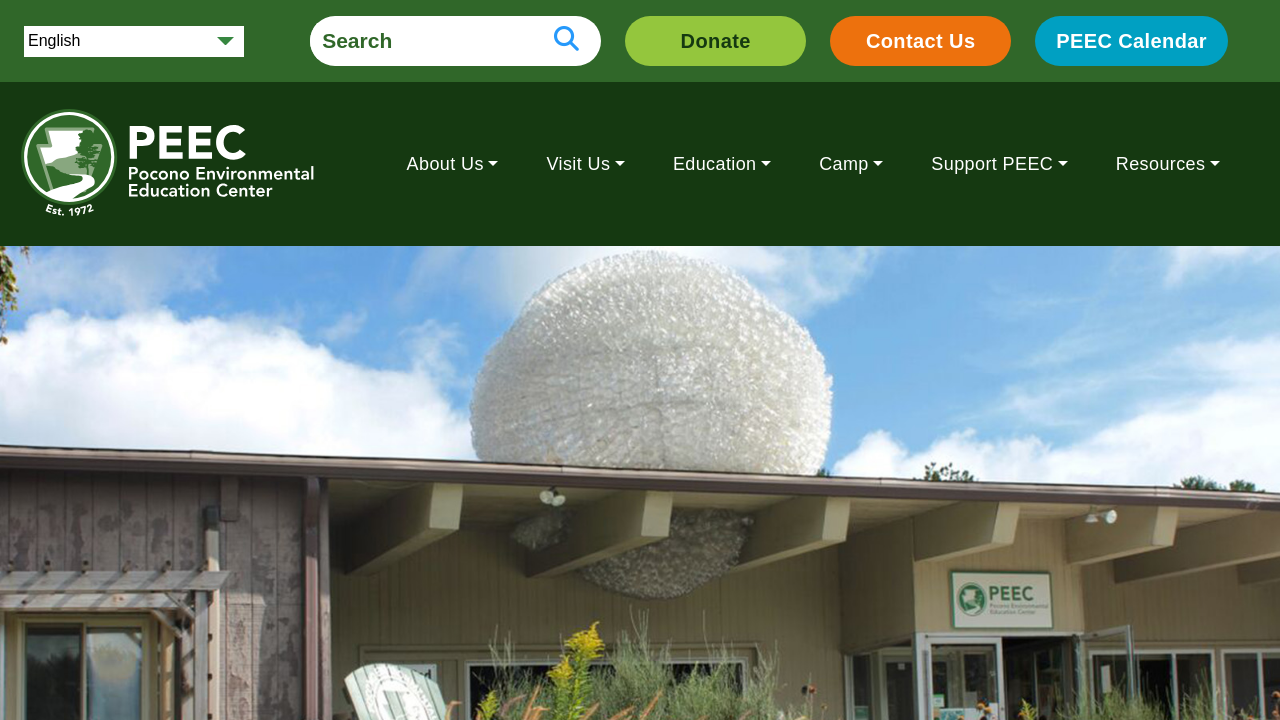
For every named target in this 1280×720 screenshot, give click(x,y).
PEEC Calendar (1131, 41)
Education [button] (715, 164)
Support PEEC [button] (992, 164)
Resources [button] (1161, 164)
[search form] (421, 41)
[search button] (566, 41)
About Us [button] (445, 164)
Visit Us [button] (578, 164)
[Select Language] (134, 41)
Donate (716, 41)
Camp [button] (844, 164)
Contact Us (921, 41)
